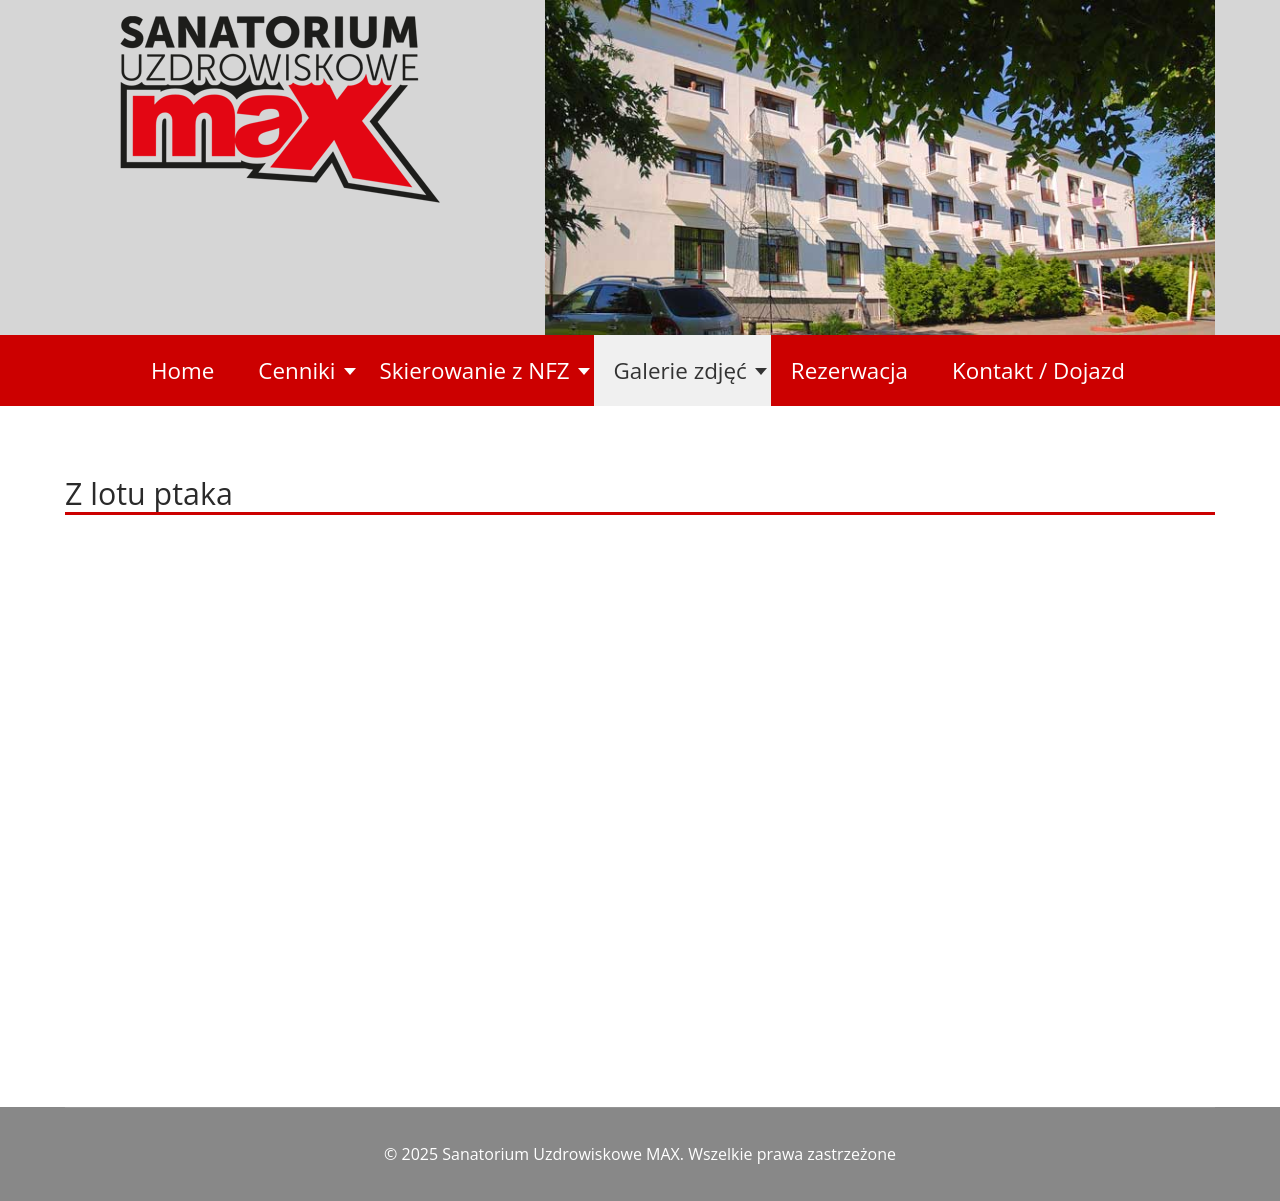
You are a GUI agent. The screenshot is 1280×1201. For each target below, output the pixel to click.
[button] (298, 370)
